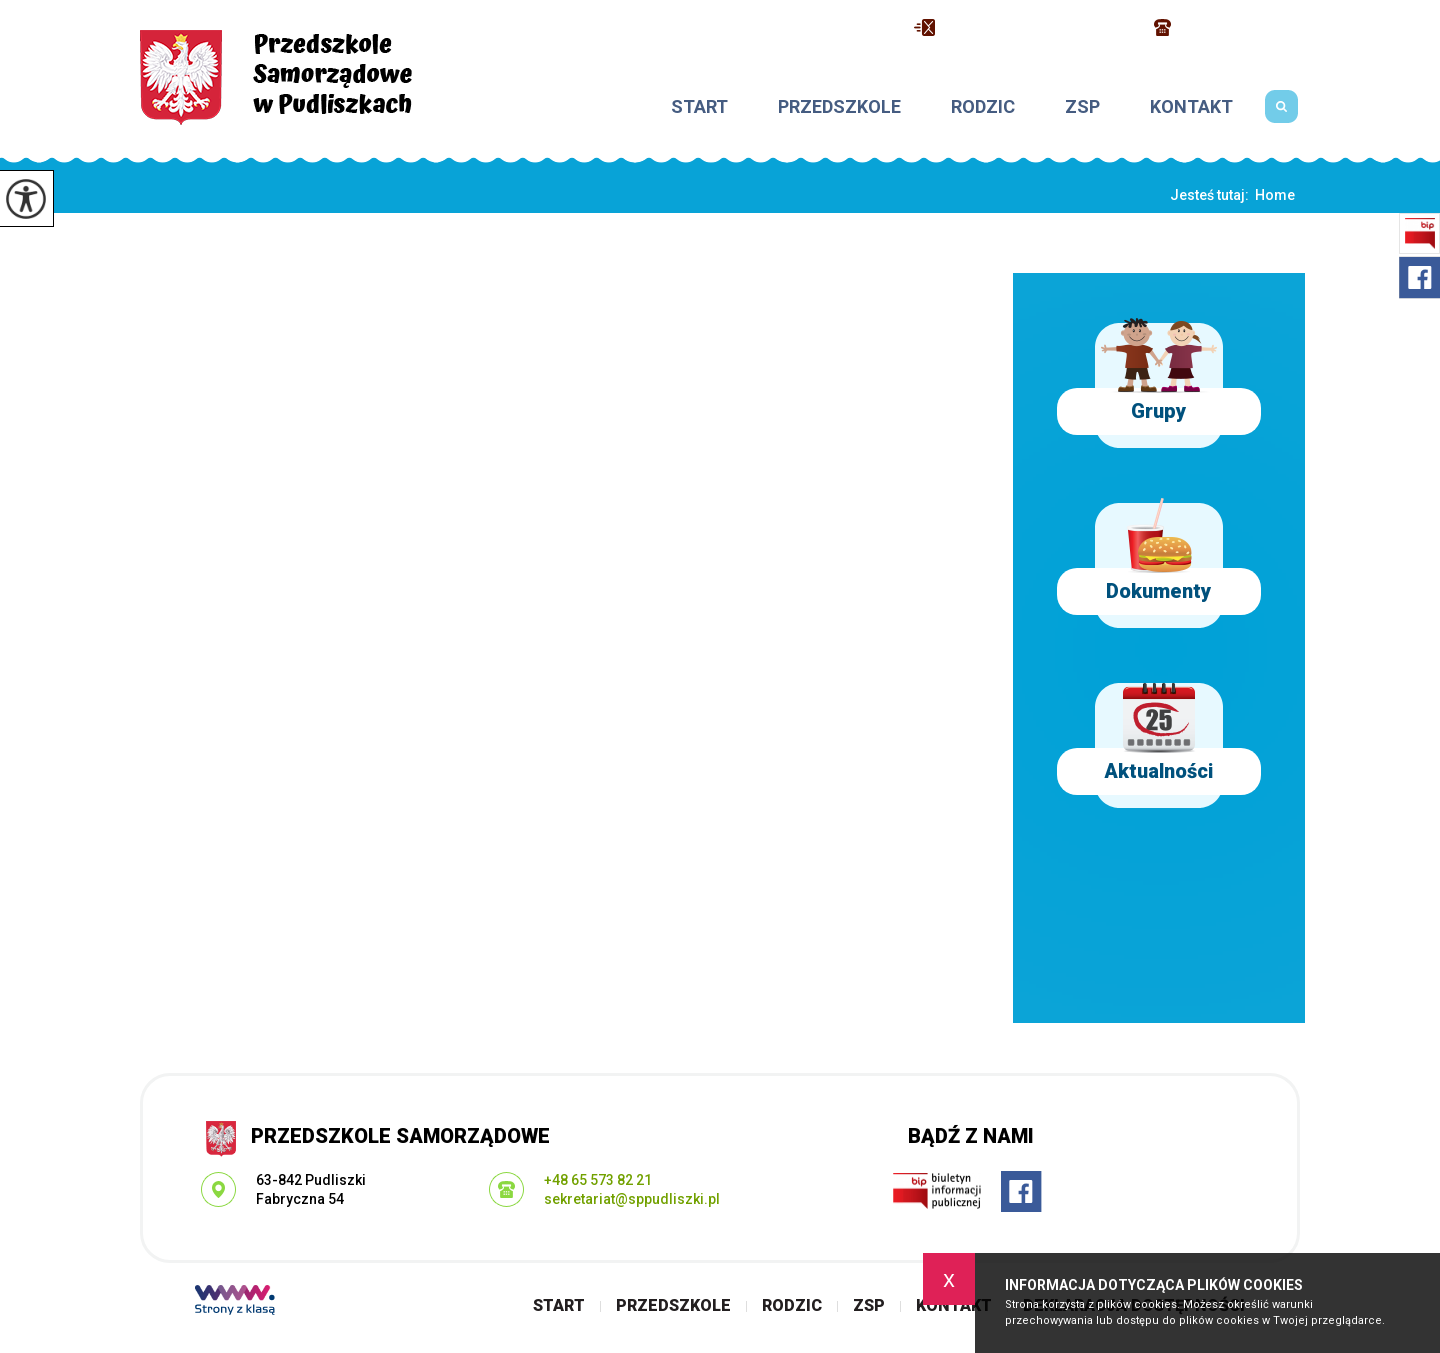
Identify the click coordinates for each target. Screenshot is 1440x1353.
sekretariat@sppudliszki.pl (1024, 27)
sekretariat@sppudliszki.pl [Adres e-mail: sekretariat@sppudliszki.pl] (632, 1199)
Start (699, 107)
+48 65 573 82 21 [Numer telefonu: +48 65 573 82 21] (598, 1180)
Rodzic (983, 107)
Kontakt (1191, 107)
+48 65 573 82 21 (1229, 27)
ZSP (1082, 107)
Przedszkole (839, 107)
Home (1275, 195)
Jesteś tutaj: (1212, 195)
